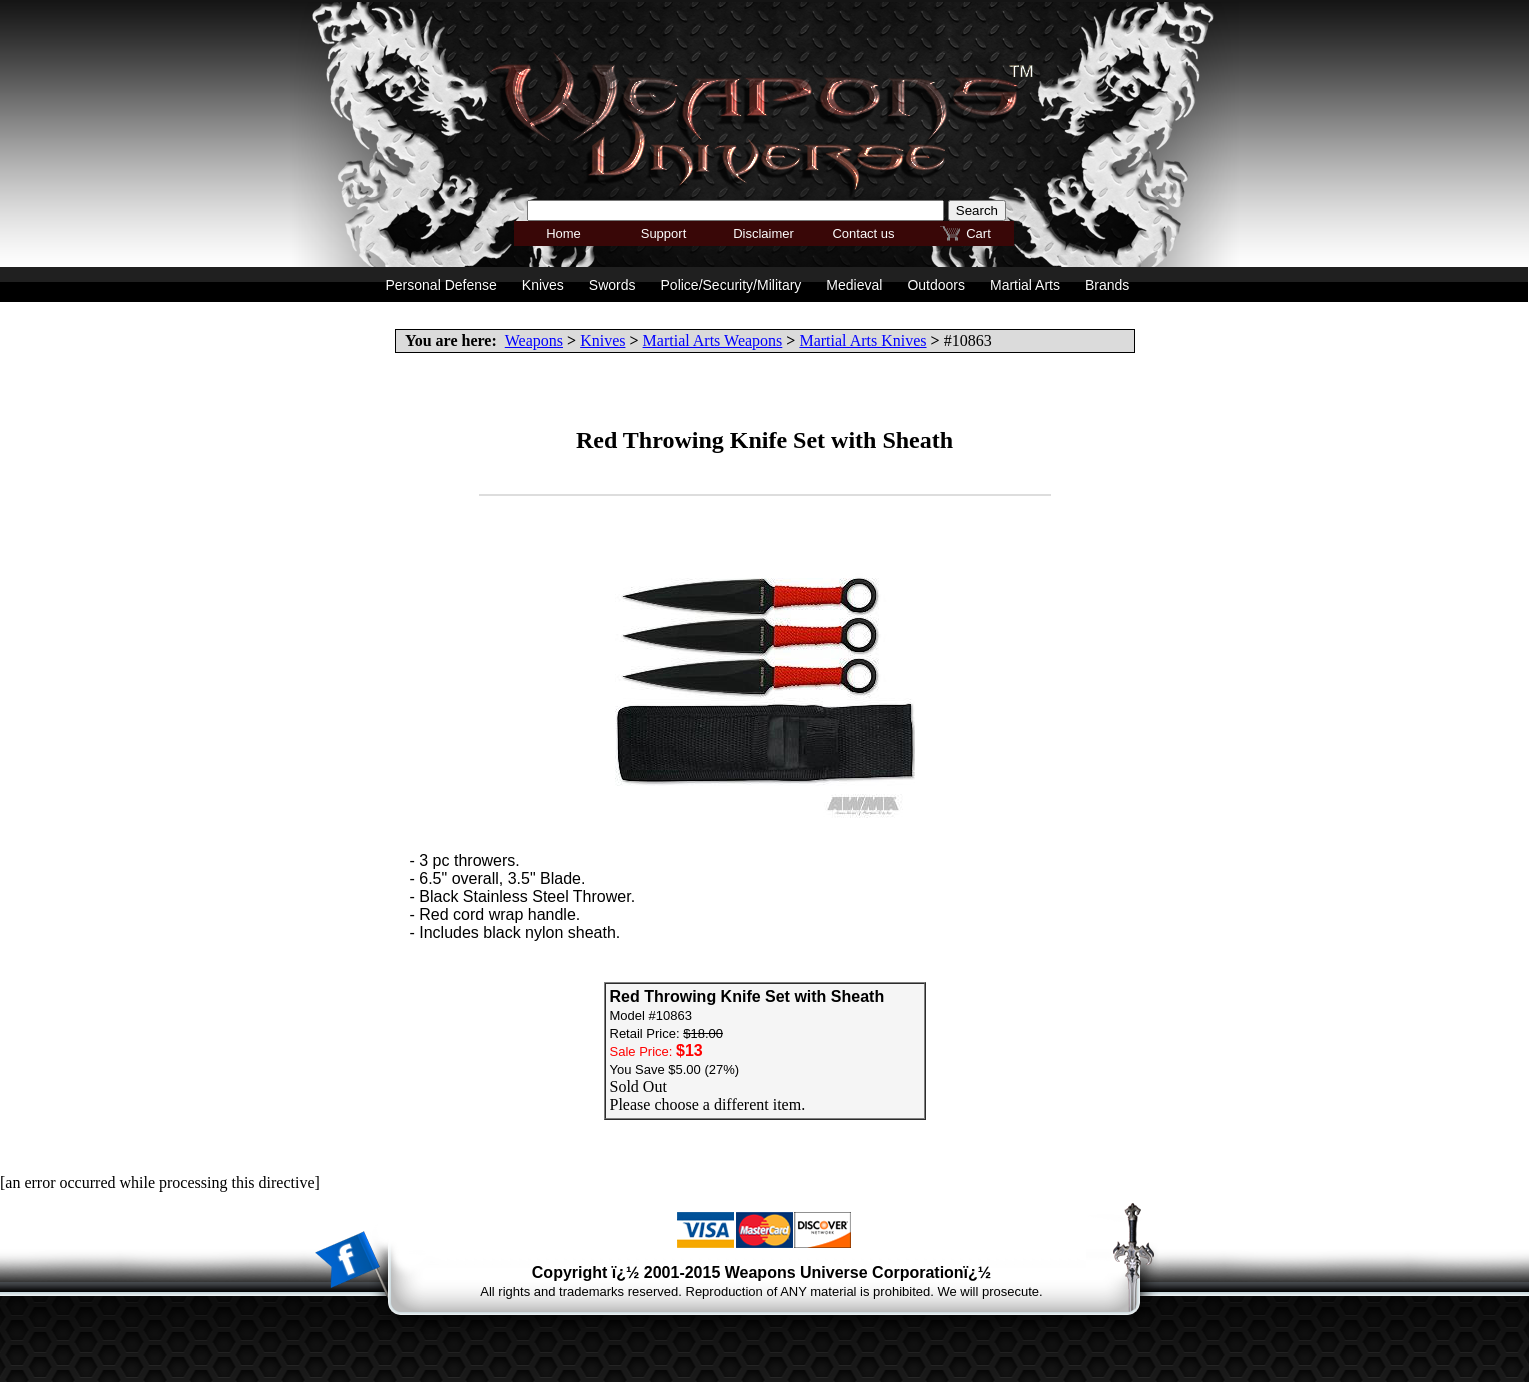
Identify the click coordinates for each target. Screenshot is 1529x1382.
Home (563, 233)
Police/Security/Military (731, 285)
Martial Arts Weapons (713, 340)
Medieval (854, 285)
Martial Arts (1025, 285)
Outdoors (936, 285)
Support (664, 233)
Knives (602, 340)
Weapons (534, 340)
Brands (1107, 285)
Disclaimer (763, 233)
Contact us (863, 233)
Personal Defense (441, 285)
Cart (978, 233)
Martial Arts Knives (862, 340)
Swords (612, 285)
